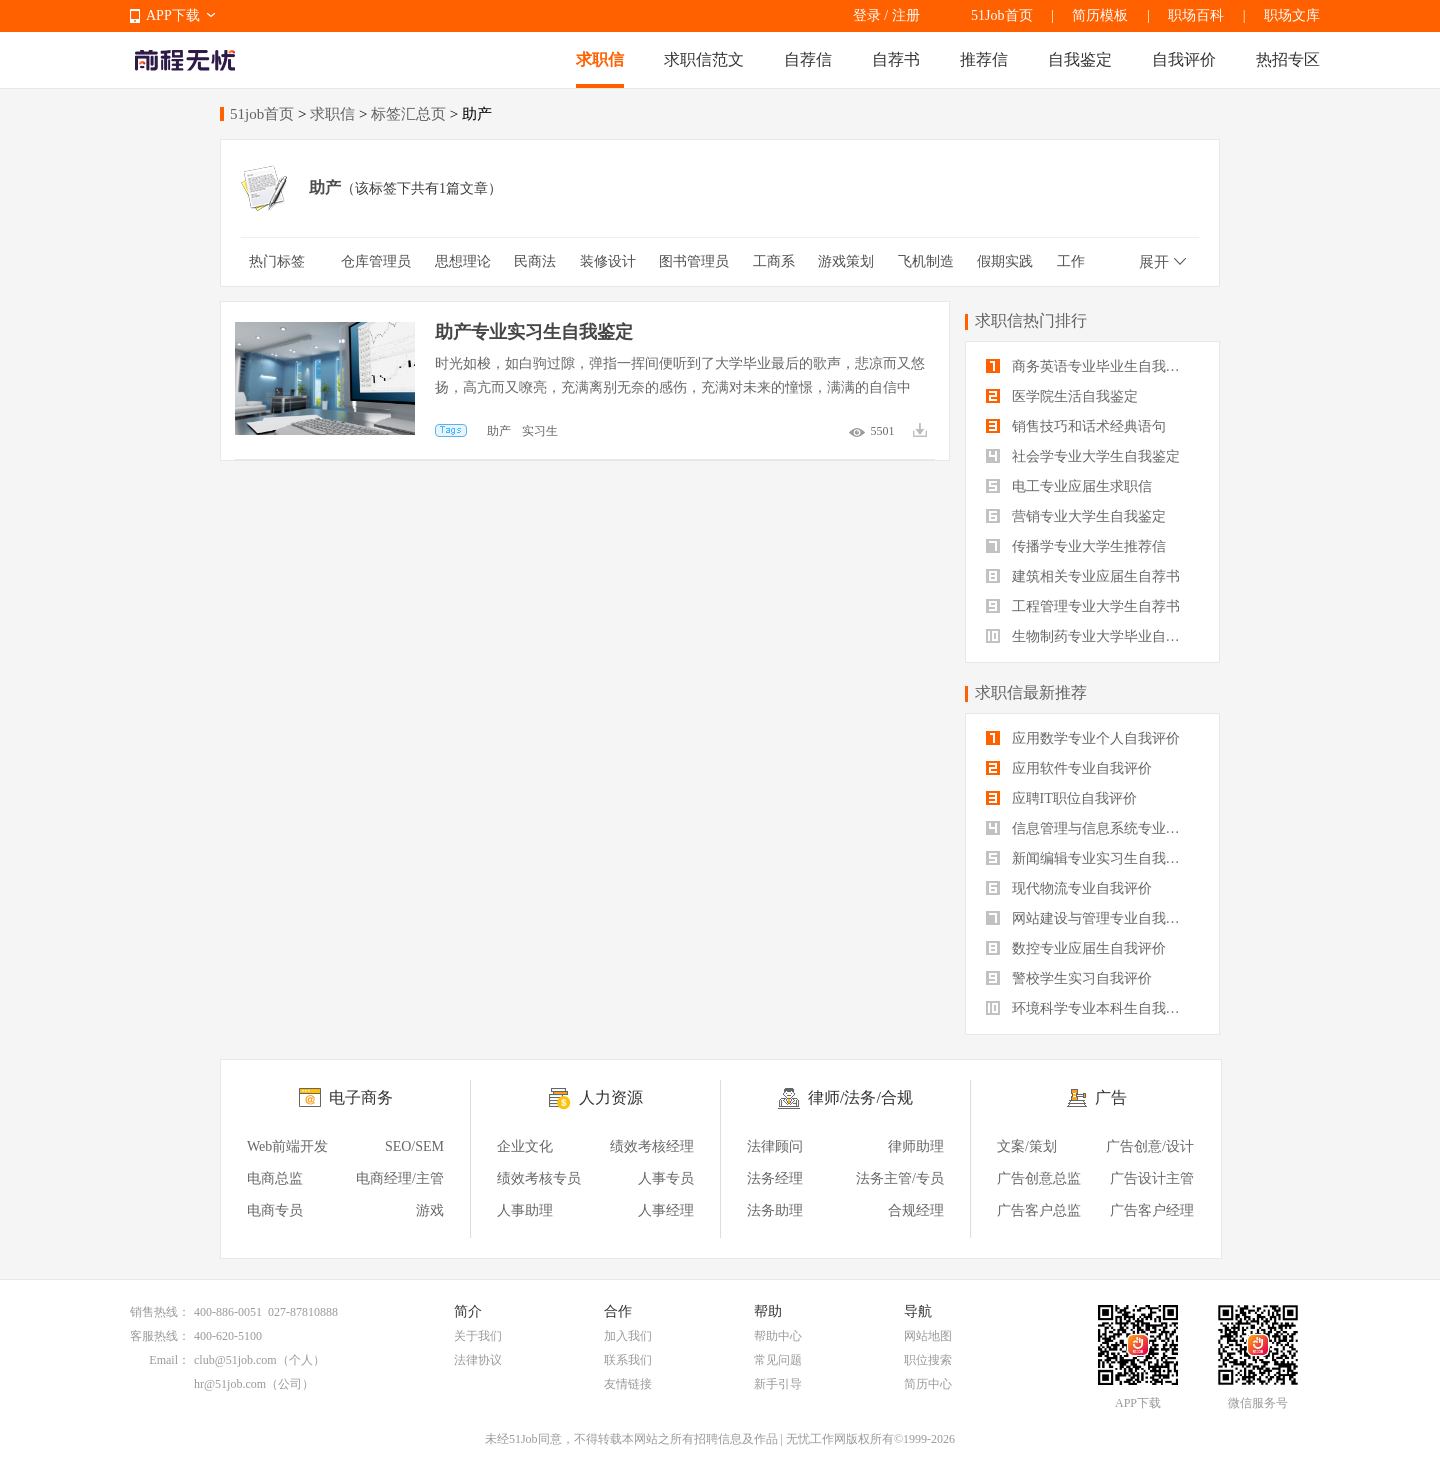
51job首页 (262, 114)
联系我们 (628, 1360)
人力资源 (611, 1097)
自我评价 (1184, 59)
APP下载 (173, 15)
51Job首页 (1001, 15)
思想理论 (463, 261)
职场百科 (1196, 15)
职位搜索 (928, 1360)
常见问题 (778, 1360)
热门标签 (277, 261)
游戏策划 (846, 261)
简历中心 (928, 1384)
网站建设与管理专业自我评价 (1090, 918)
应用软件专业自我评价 (1069, 768)
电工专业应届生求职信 (1069, 486)
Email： (169, 1360)
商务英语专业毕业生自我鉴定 (1090, 366)
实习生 (540, 431)
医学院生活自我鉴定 (1062, 396)
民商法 (535, 261)
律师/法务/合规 (860, 1097)
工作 (1071, 261)
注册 (906, 15)
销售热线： (160, 1312)
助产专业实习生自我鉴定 (534, 332)
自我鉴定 (1080, 59)
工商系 (774, 261)
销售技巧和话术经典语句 (1076, 426)
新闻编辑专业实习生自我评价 (1090, 858)
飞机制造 (926, 261)
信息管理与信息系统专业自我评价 (1092, 828)
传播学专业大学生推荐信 (1076, 546)
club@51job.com (235, 1360)
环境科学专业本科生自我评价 (1090, 1008)
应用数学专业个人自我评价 (1083, 738)
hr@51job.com (230, 1384)
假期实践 (1005, 261)
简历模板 (1100, 15)
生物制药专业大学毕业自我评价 (1092, 636)
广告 (1111, 1097)
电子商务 (361, 1097)
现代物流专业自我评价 (1069, 888)
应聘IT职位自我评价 (1061, 798)
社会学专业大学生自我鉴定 (1083, 456)
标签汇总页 (408, 114)
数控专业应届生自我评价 (1076, 948)
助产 (499, 431)
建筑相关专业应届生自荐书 (1083, 576)
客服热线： (160, 1336)
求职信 (600, 59)
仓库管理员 (376, 261)
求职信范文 (704, 59)
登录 (867, 15)
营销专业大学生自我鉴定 (1076, 516)
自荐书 (896, 59)
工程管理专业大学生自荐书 (1083, 606)
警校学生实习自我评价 (1069, 978)
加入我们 (628, 1336)
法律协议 (478, 1360)
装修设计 (608, 261)
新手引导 (778, 1384)
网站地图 (928, 1336)
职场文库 (1292, 15)
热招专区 (1288, 59)
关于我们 (478, 1336)
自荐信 (808, 59)
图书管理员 (694, 261)
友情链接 (628, 1384)
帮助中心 (778, 1336)
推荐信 (984, 59)
